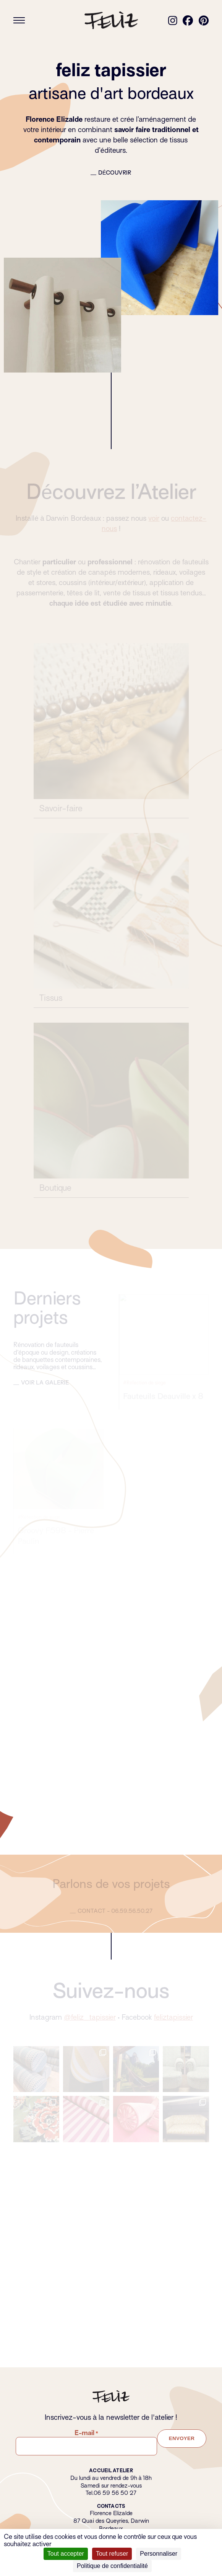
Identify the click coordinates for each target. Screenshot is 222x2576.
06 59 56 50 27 (115, 2493)
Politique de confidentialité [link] (112, 2566)
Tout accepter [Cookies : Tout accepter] (65, 2553)
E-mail (86, 2433)
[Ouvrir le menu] (19, 20)
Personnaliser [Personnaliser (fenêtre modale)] (158, 2553)
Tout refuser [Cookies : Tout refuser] (112, 2553)
